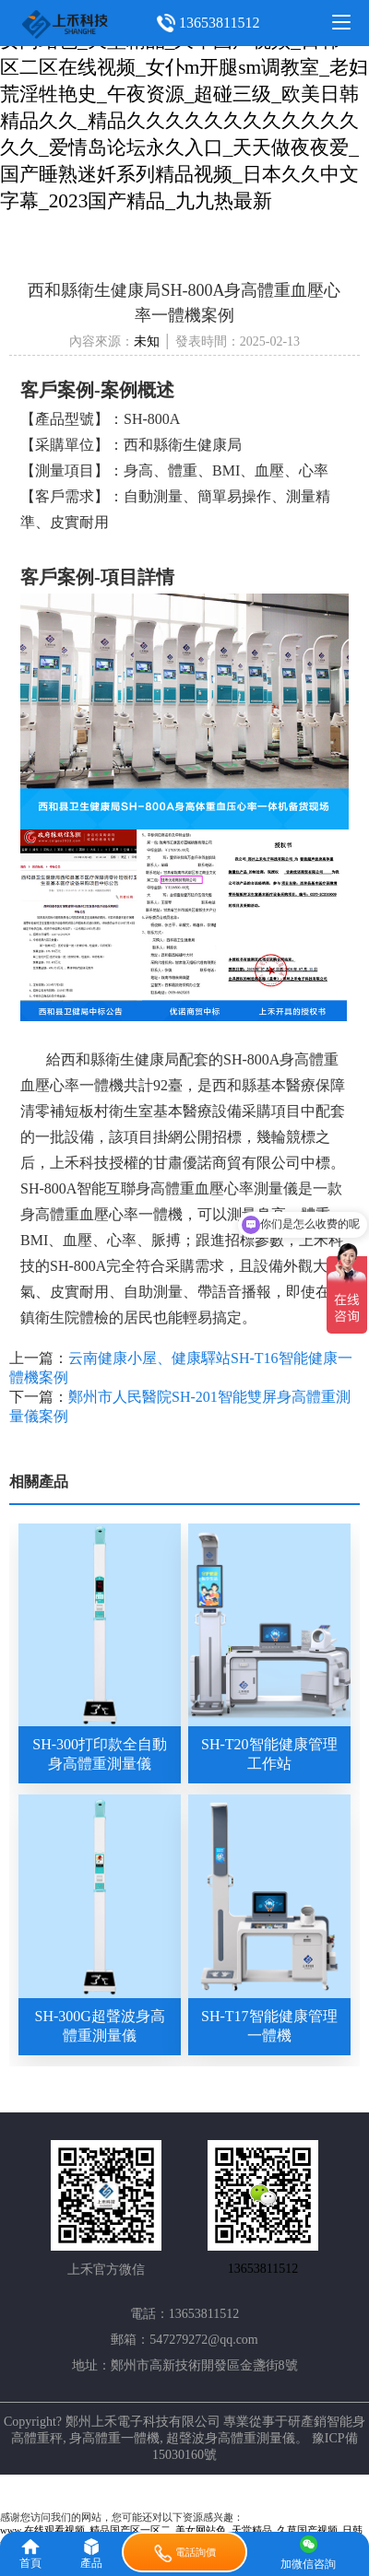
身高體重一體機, (116, 2438)
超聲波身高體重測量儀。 (237, 2438)
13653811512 (219, 22)
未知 (147, 341)
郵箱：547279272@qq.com (184, 2340)
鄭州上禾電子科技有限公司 (142, 2422)
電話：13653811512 (184, 2314)
